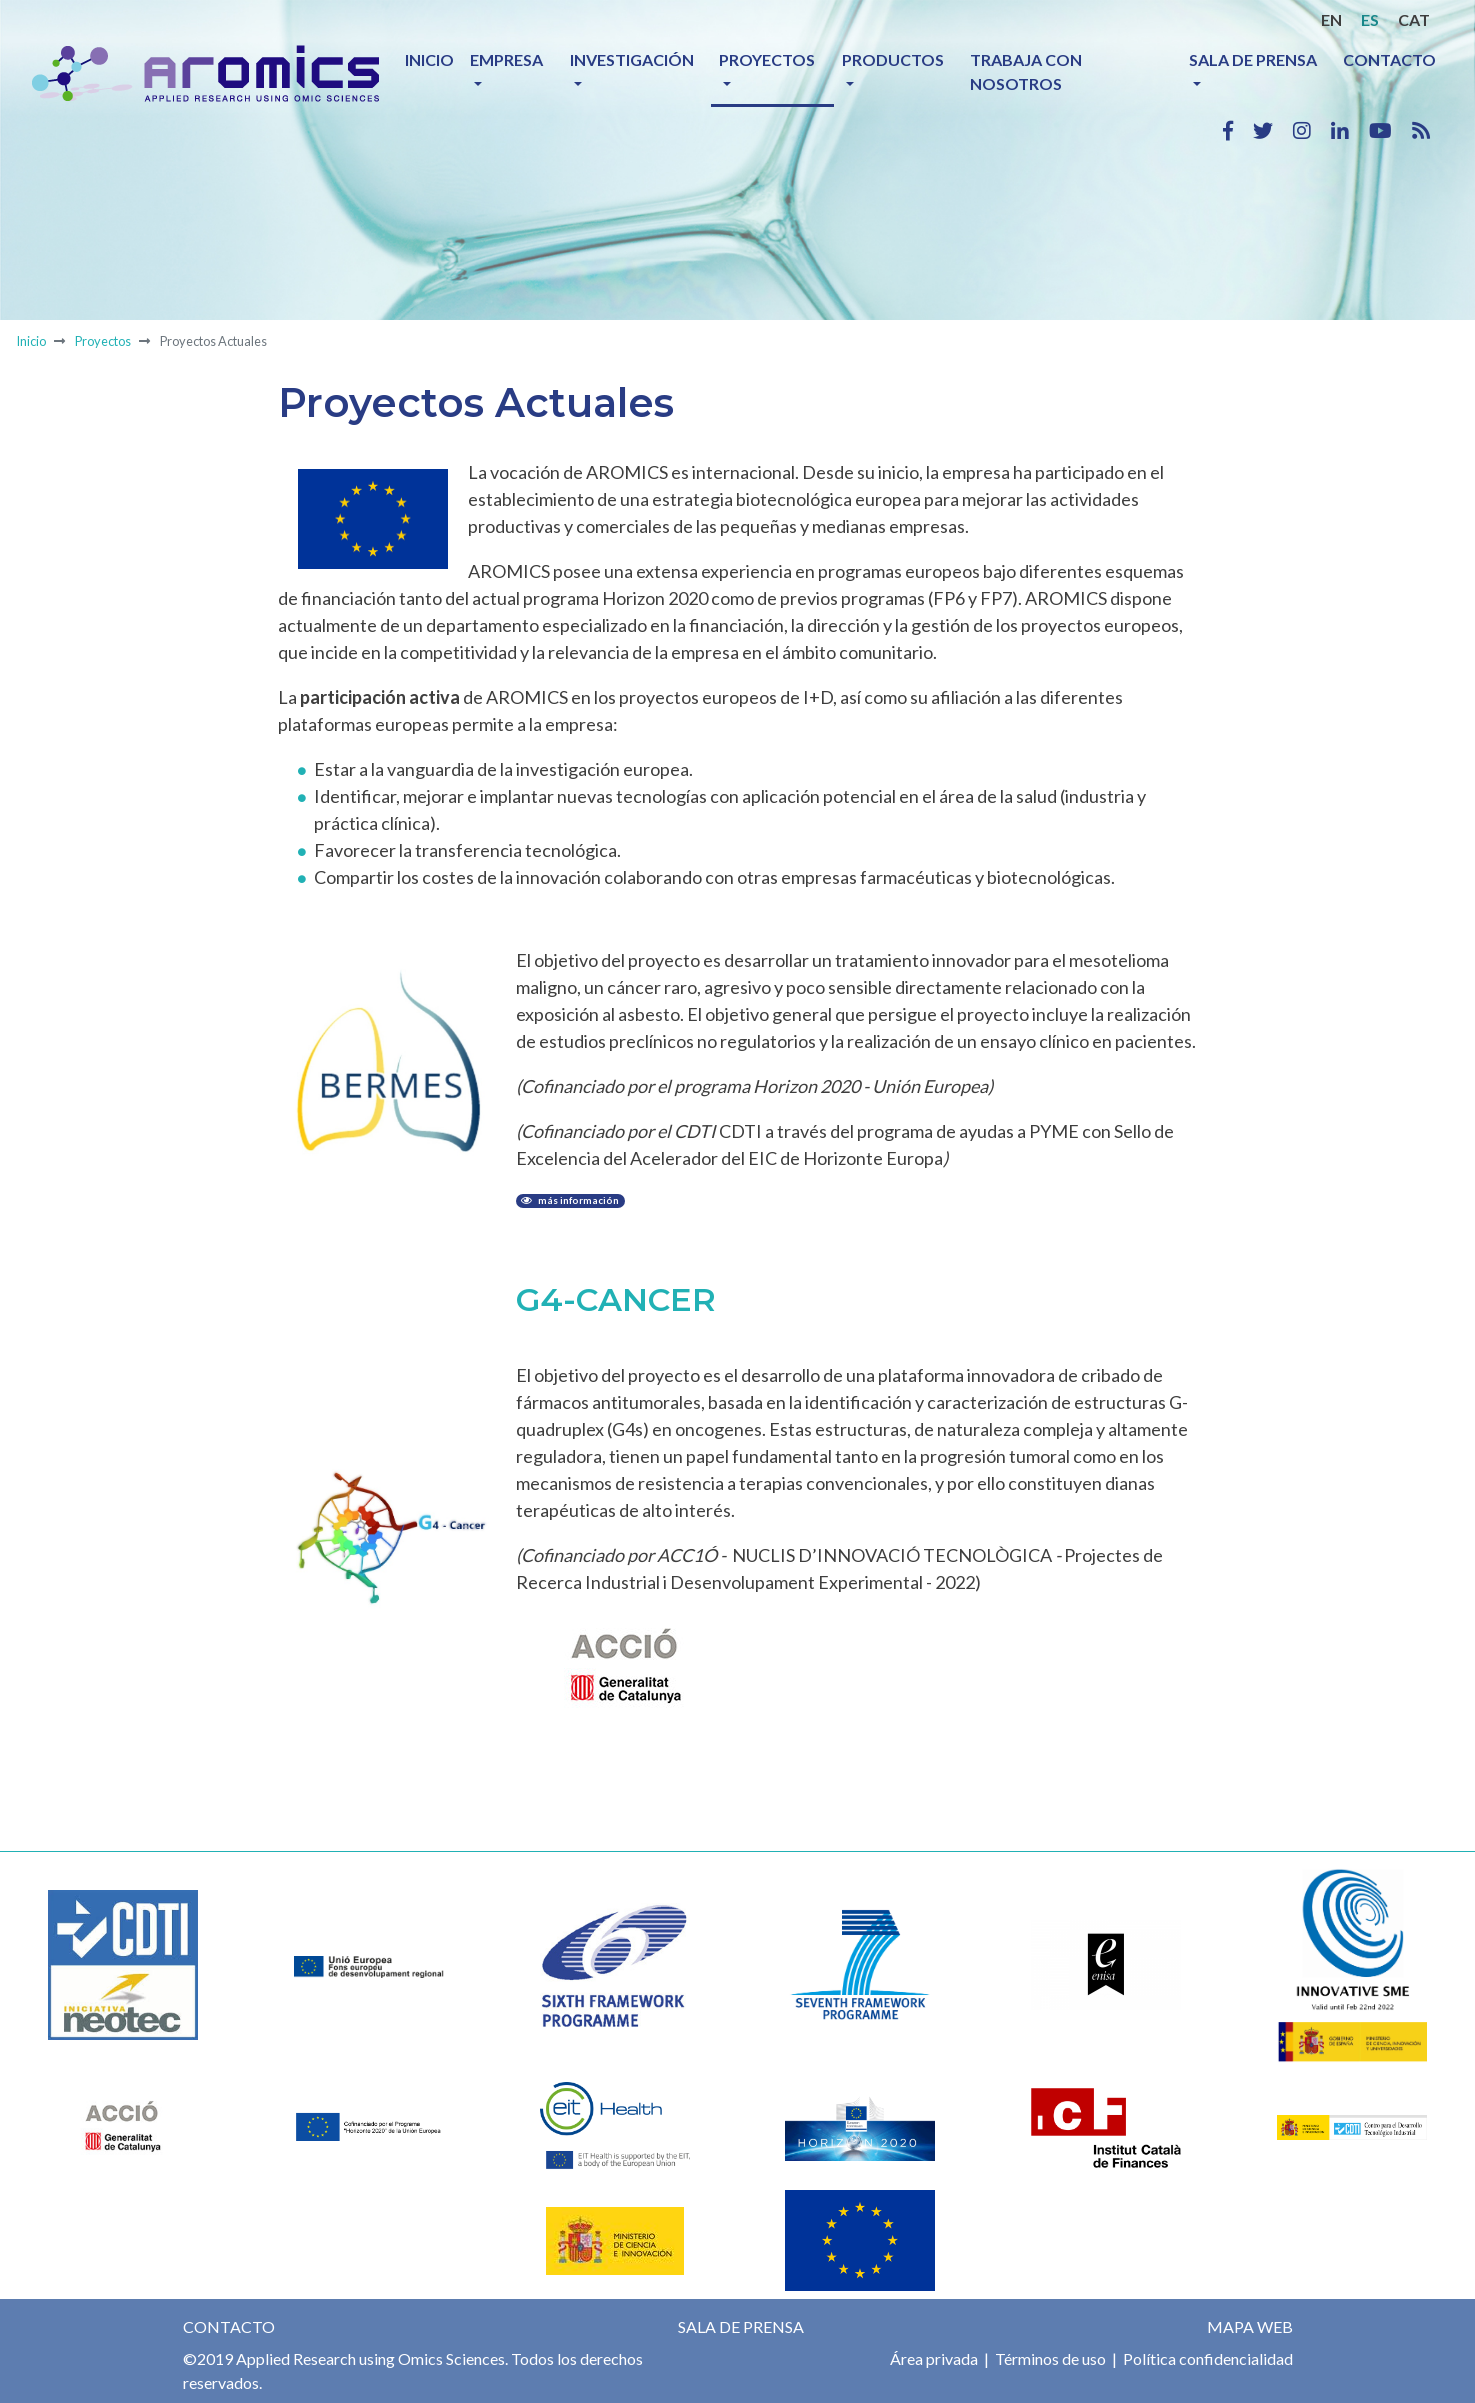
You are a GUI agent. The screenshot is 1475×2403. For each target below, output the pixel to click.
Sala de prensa (741, 2326)
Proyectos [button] (767, 59)
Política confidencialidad (1206, 2358)
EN (1331, 19)
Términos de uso (1049, 2358)
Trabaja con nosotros (1026, 71)
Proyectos (103, 341)
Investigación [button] (632, 59)
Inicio (429, 59)
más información (570, 1200)
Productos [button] (893, 59)
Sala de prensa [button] (1253, 59)
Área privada (934, 2358)
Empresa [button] (506, 59)
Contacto (1389, 59)
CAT (1414, 19)
